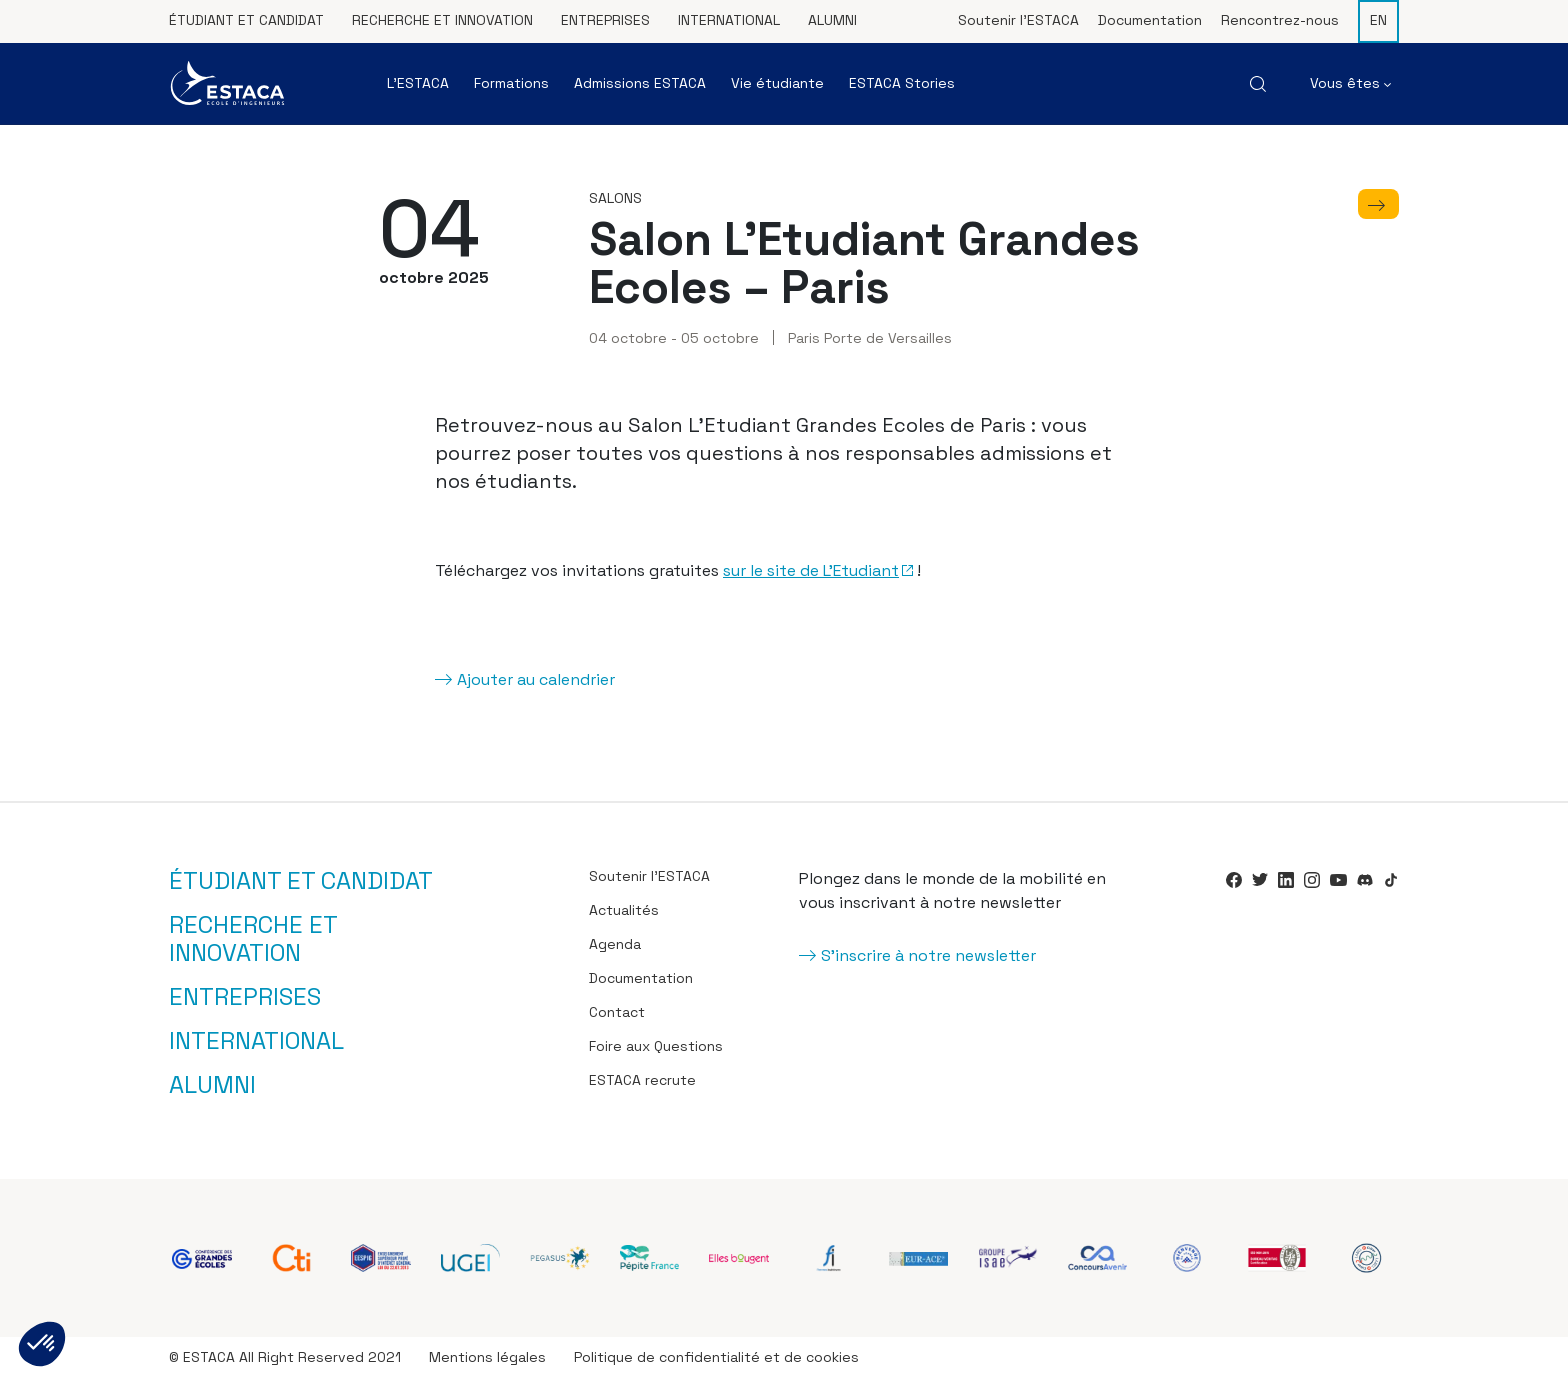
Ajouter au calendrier (536, 679)
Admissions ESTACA (640, 83)
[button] (42, 1344)
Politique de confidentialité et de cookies (716, 1357)
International (729, 20)
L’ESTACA (418, 83)
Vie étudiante (777, 83)
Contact (617, 1012)
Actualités (624, 910)
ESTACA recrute (642, 1080)
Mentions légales (487, 1357)
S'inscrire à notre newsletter (928, 955)
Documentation (1150, 20)
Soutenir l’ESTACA (1018, 20)
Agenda (615, 944)
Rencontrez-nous (1280, 20)
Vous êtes (1350, 83)
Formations (511, 83)
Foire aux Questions (656, 1046)
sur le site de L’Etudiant (811, 570)
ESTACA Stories (902, 83)
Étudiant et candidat (246, 20)
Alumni (832, 20)
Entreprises (605, 20)
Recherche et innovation (442, 20)
